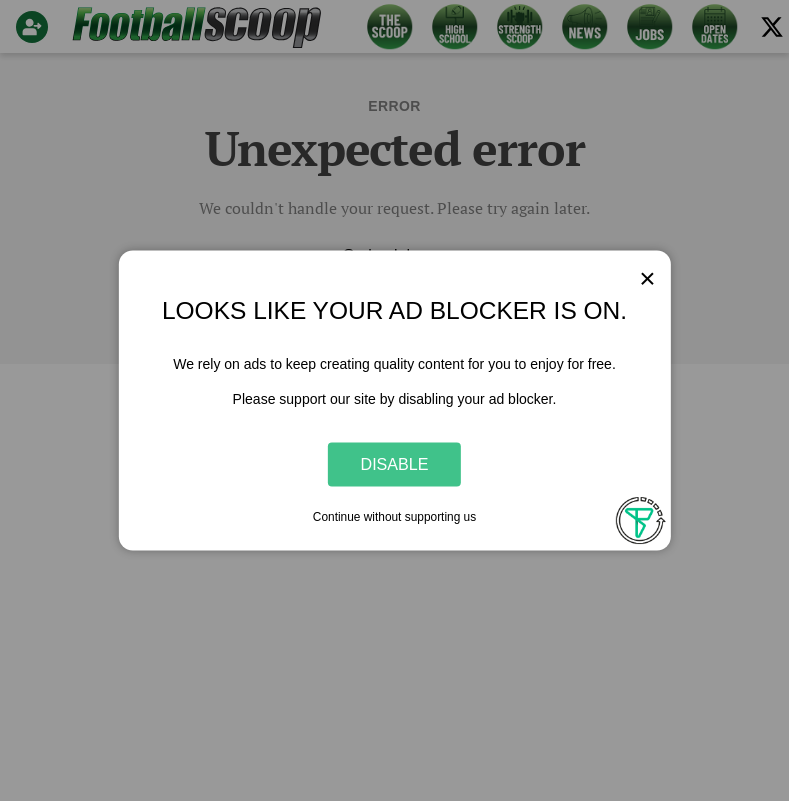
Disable (395, 464)
